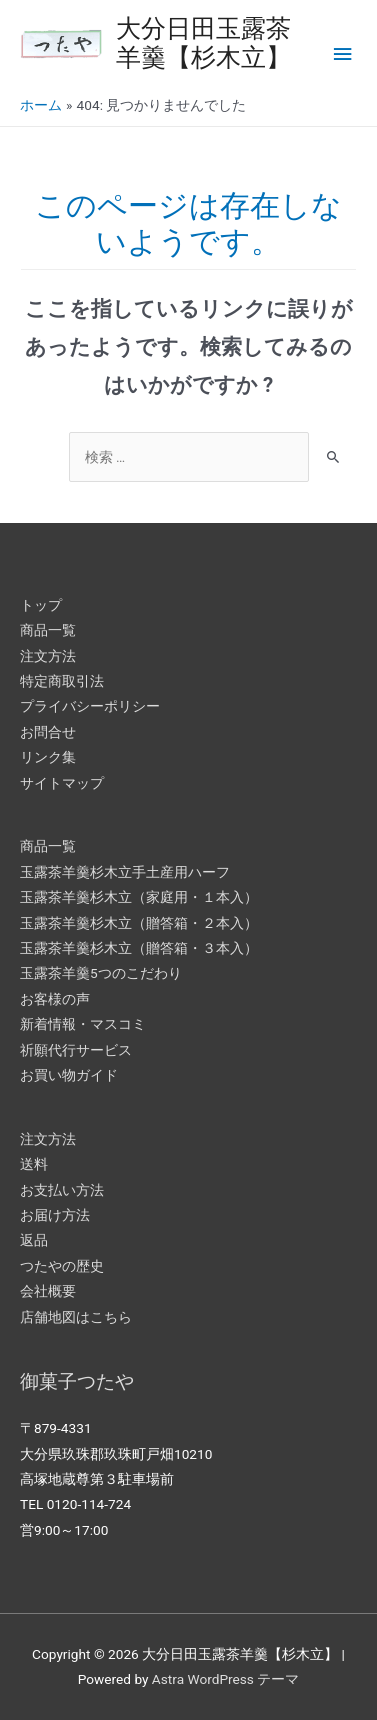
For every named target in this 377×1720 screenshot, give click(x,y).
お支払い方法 (62, 1190)
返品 (34, 1240)
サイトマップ (62, 783)
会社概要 (48, 1291)
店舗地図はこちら (76, 1317)
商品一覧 (48, 630)
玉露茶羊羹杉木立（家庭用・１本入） (139, 897)
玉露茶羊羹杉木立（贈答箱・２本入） (139, 923)
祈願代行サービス (76, 1050)
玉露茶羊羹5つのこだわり (101, 973)
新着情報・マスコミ (83, 1024)
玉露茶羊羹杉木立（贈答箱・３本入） (139, 948)
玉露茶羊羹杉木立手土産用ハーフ (125, 872)
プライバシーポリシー (90, 706)
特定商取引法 (62, 681)
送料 (34, 1164)
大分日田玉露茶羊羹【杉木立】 (203, 43)
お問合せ (48, 732)
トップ (41, 605)
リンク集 (48, 757)
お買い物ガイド (69, 1075)
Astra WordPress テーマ (225, 1679)
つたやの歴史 (62, 1266)
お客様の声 (55, 999)
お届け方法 (55, 1215)
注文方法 (48, 656)
